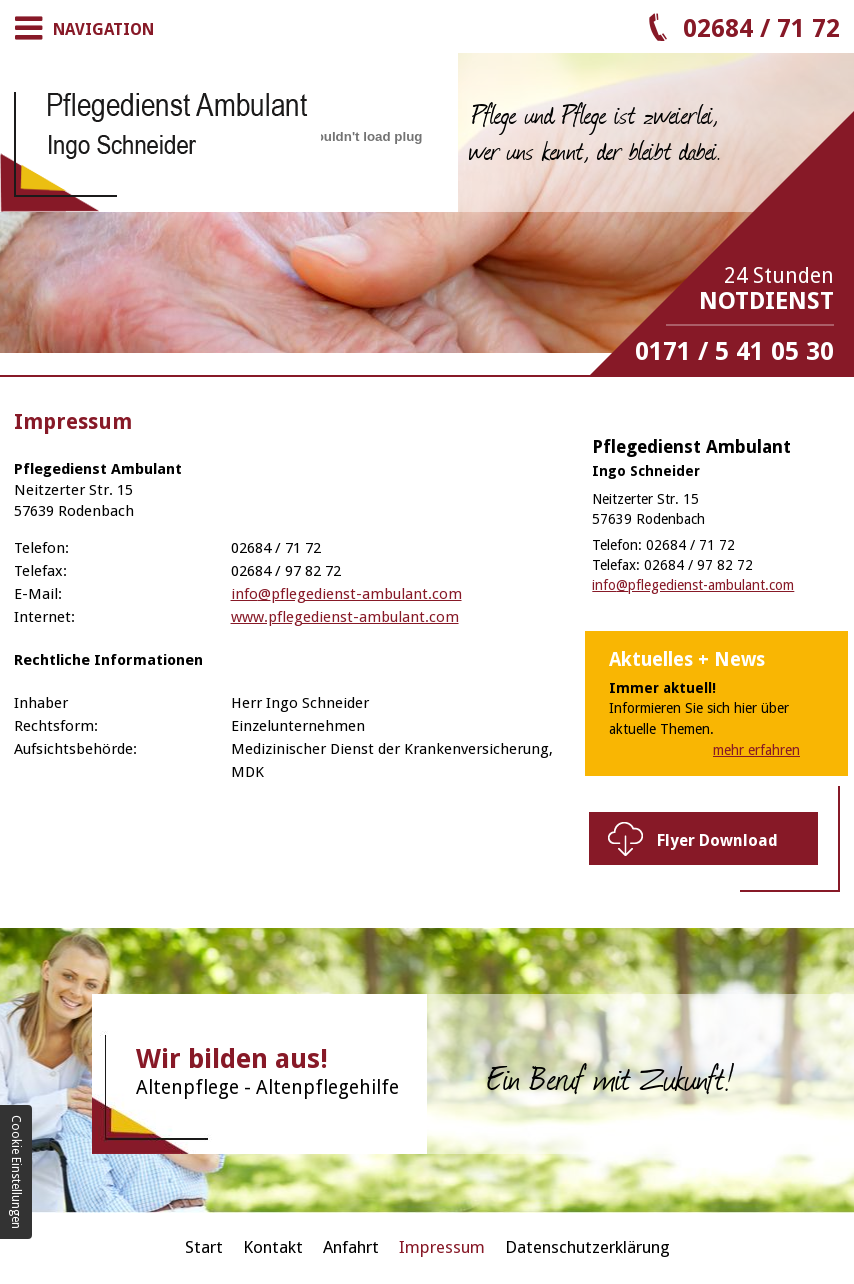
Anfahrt (351, 1247)
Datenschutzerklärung (587, 1247)
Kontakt (273, 1247)
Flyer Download (717, 840)
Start (204, 1247)
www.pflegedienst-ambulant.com (345, 617)
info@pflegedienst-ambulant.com (346, 594)
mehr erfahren (756, 750)
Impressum (442, 1247)
